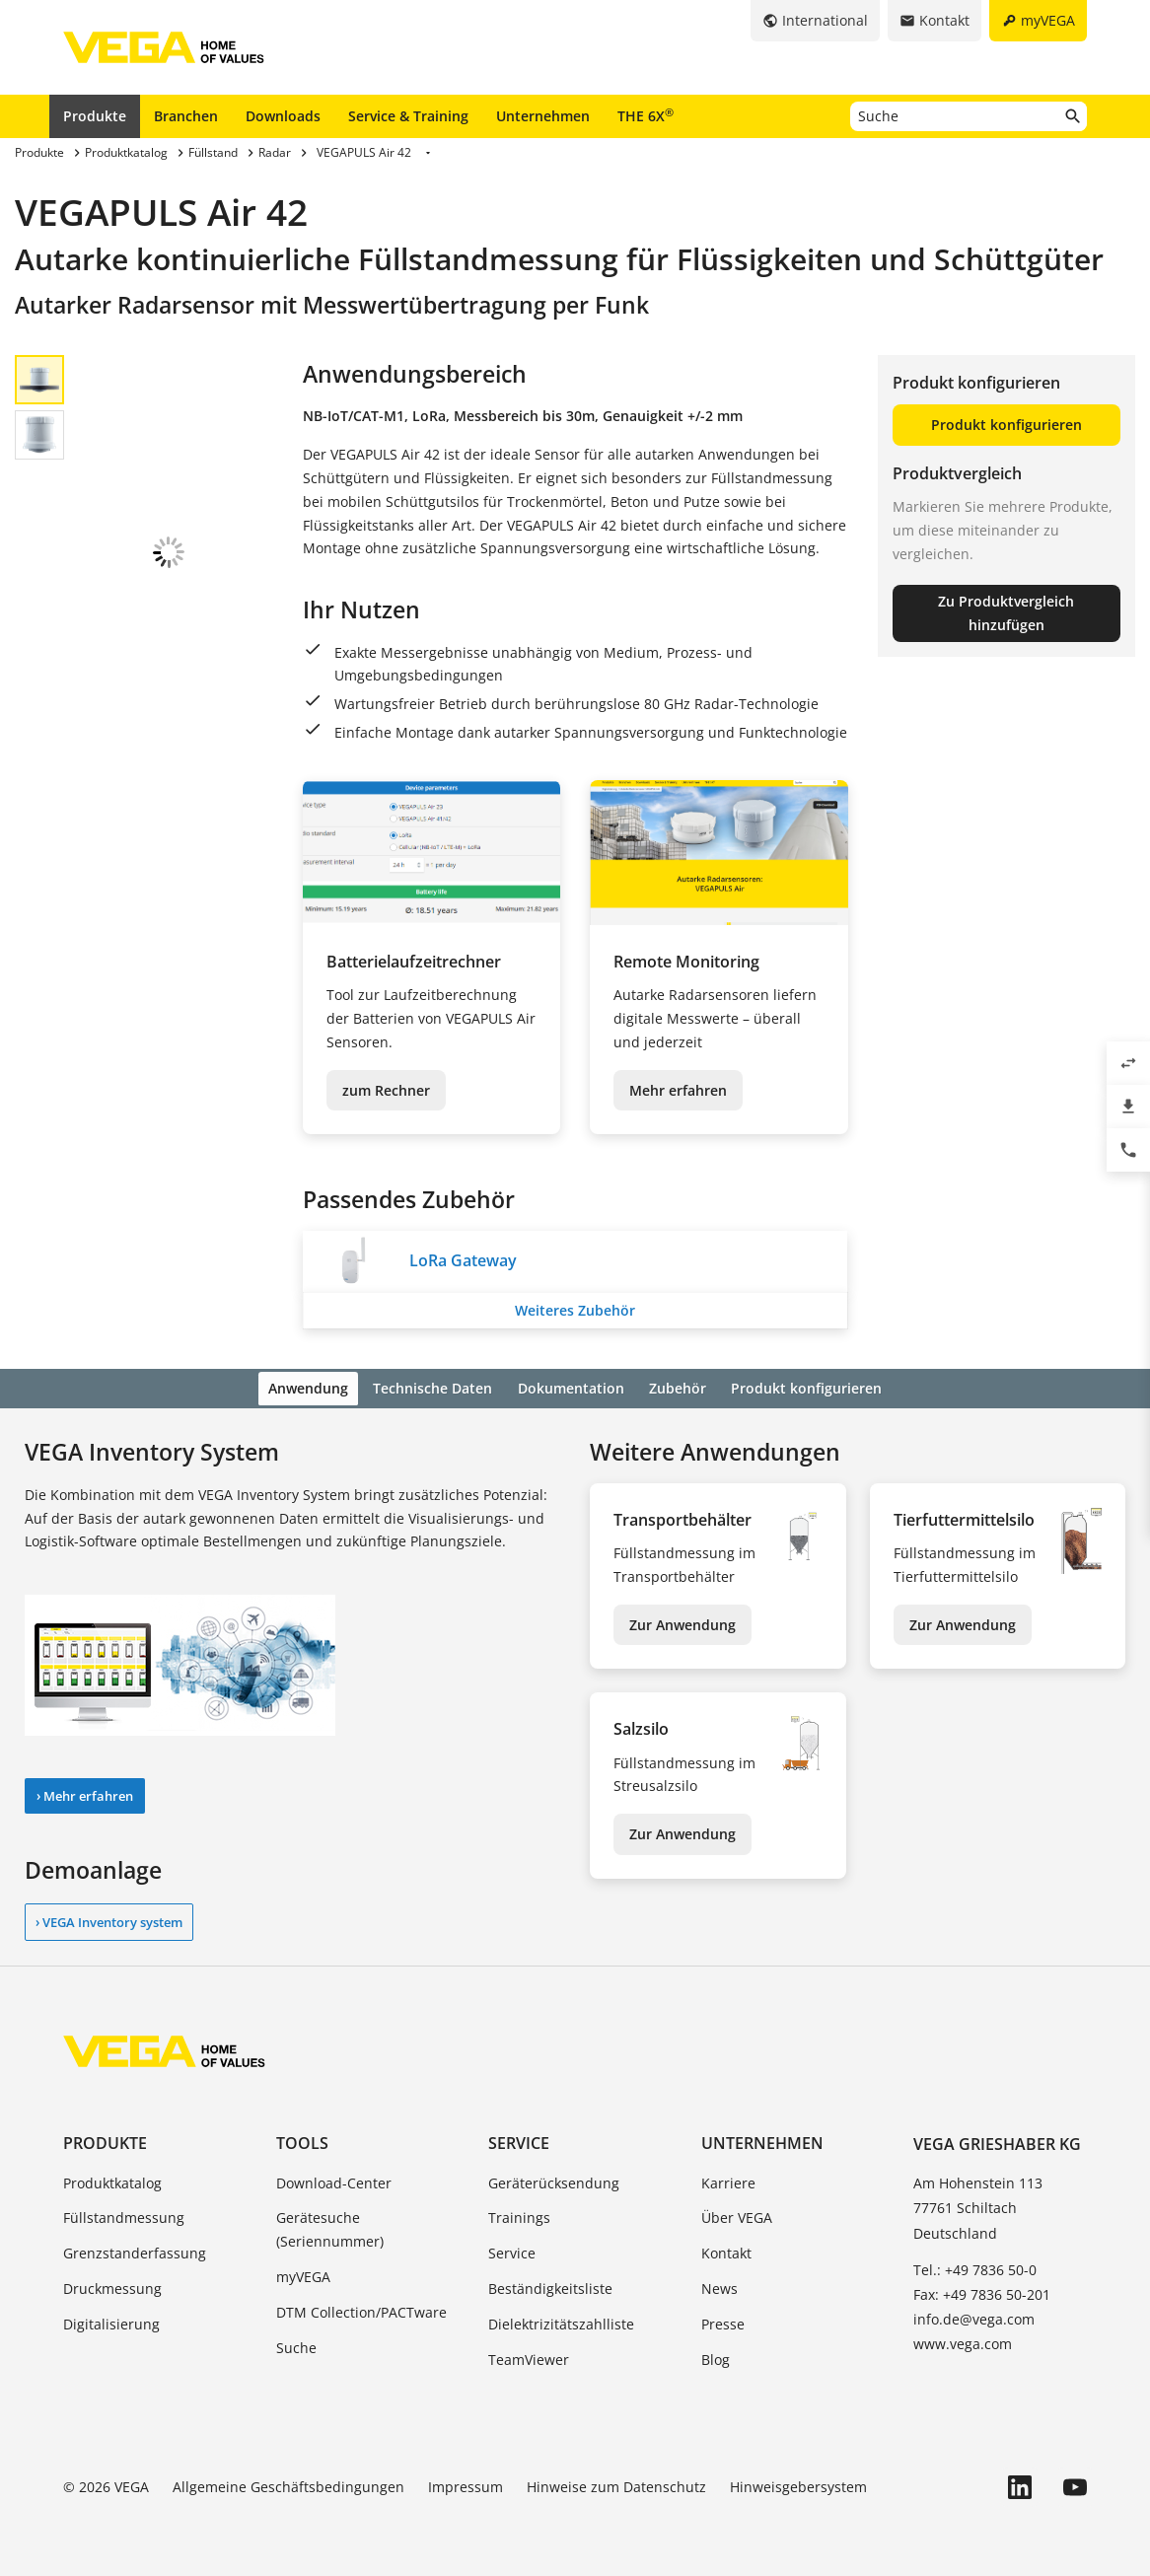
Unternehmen (543, 116)
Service (518, 2141)
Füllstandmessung (123, 2215)
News (719, 2285)
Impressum (465, 2484)
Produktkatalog (112, 2180)
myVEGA (303, 2273)
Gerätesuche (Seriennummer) (330, 2227)
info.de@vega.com (974, 2316)
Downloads (283, 116)
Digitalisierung (111, 2321)
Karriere (728, 2180)
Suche (296, 2344)
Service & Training (408, 116)
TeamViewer (528, 2356)
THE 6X (645, 115)
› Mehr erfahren (84, 1793)
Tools (302, 2141)
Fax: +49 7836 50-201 (981, 2291)
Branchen (186, 116)
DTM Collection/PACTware (361, 2309)
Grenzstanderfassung (134, 2250)
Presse (723, 2321)
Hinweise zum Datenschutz (616, 2484)
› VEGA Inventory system (109, 1919)
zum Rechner (386, 1090)
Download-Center (334, 2180)
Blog (715, 2356)
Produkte (94, 116)
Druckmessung (112, 2285)
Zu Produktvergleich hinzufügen (1006, 613)
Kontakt (726, 2250)
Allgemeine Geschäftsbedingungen (288, 2484)
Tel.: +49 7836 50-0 (975, 2266)
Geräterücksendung (553, 2180)
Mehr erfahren (678, 1090)
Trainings (519, 2215)
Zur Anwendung (682, 1621)
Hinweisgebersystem (798, 2484)
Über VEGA (736, 2215)
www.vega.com (962, 2341)
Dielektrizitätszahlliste (561, 2321)
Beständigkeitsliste (550, 2285)
